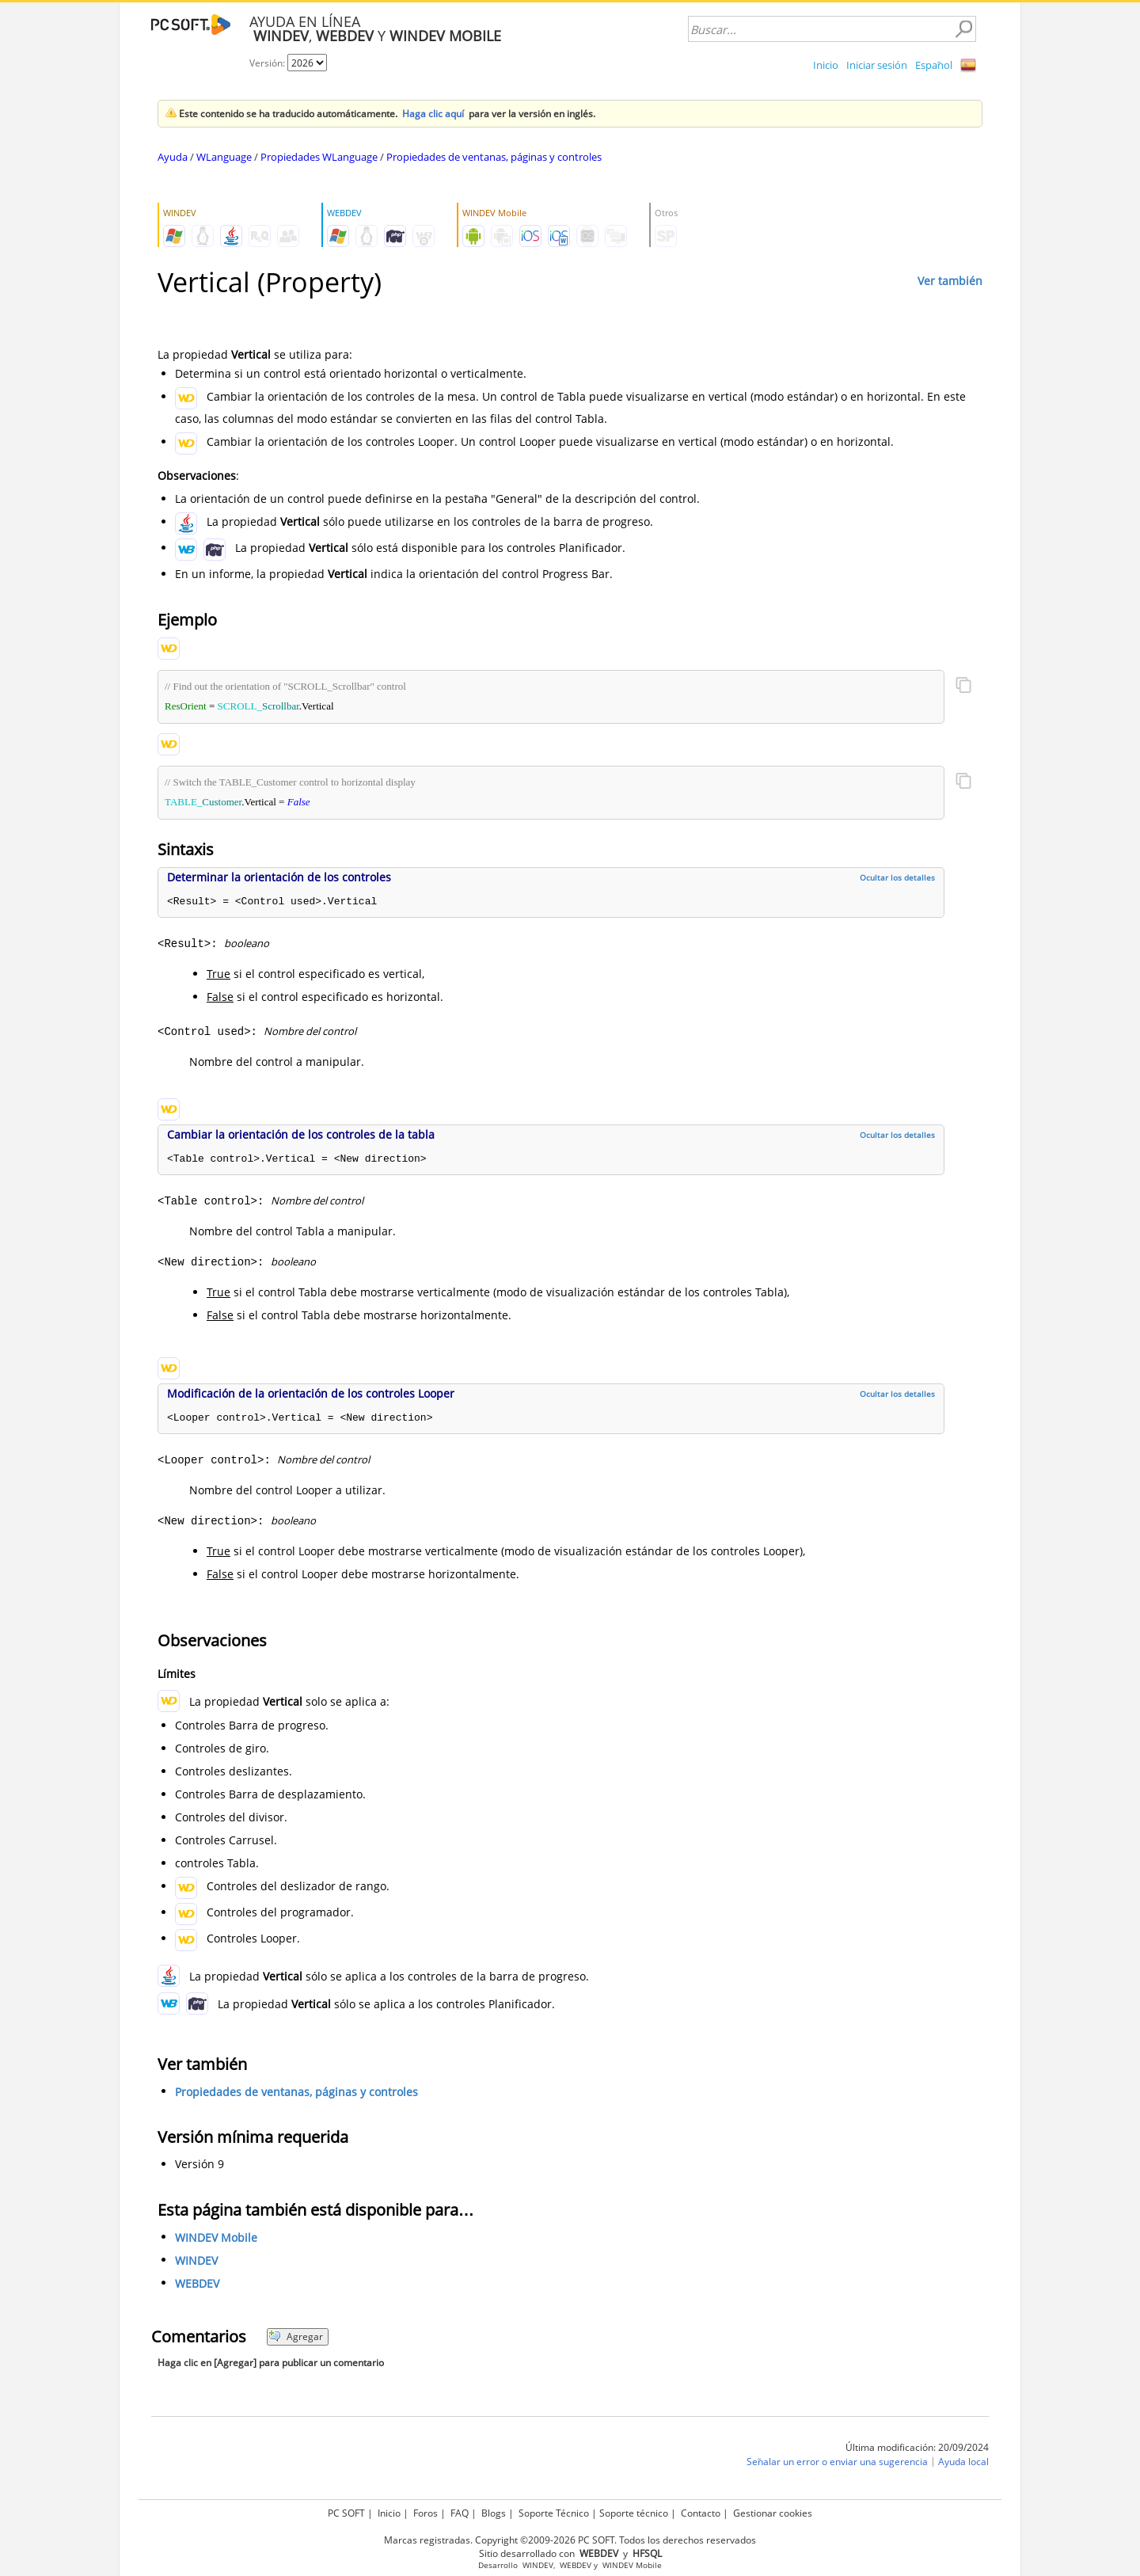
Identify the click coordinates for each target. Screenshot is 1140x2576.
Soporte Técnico (554, 2513)
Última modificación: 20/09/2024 (917, 2447)
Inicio (825, 65)
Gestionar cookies (772, 2513)
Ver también (950, 280)
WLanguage (224, 157)
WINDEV (196, 2260)
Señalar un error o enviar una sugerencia (837, 2461)
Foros (425, 2513)
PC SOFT (346, 2513)
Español (933, 65)
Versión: (268, 63)
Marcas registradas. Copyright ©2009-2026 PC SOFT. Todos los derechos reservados (570, 2540)
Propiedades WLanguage (319, 157)
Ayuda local (963, 2461)
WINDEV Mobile (216, 2237)
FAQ (459, 2513)
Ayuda (173, 157)
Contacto (700, 2513)
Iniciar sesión (876, 65)
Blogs (493, 2513)
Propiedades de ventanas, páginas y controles (494, 157)
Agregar (295, 2336)
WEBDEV (197, 2283)
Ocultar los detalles (897, 877)
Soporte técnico (633, 2513)
